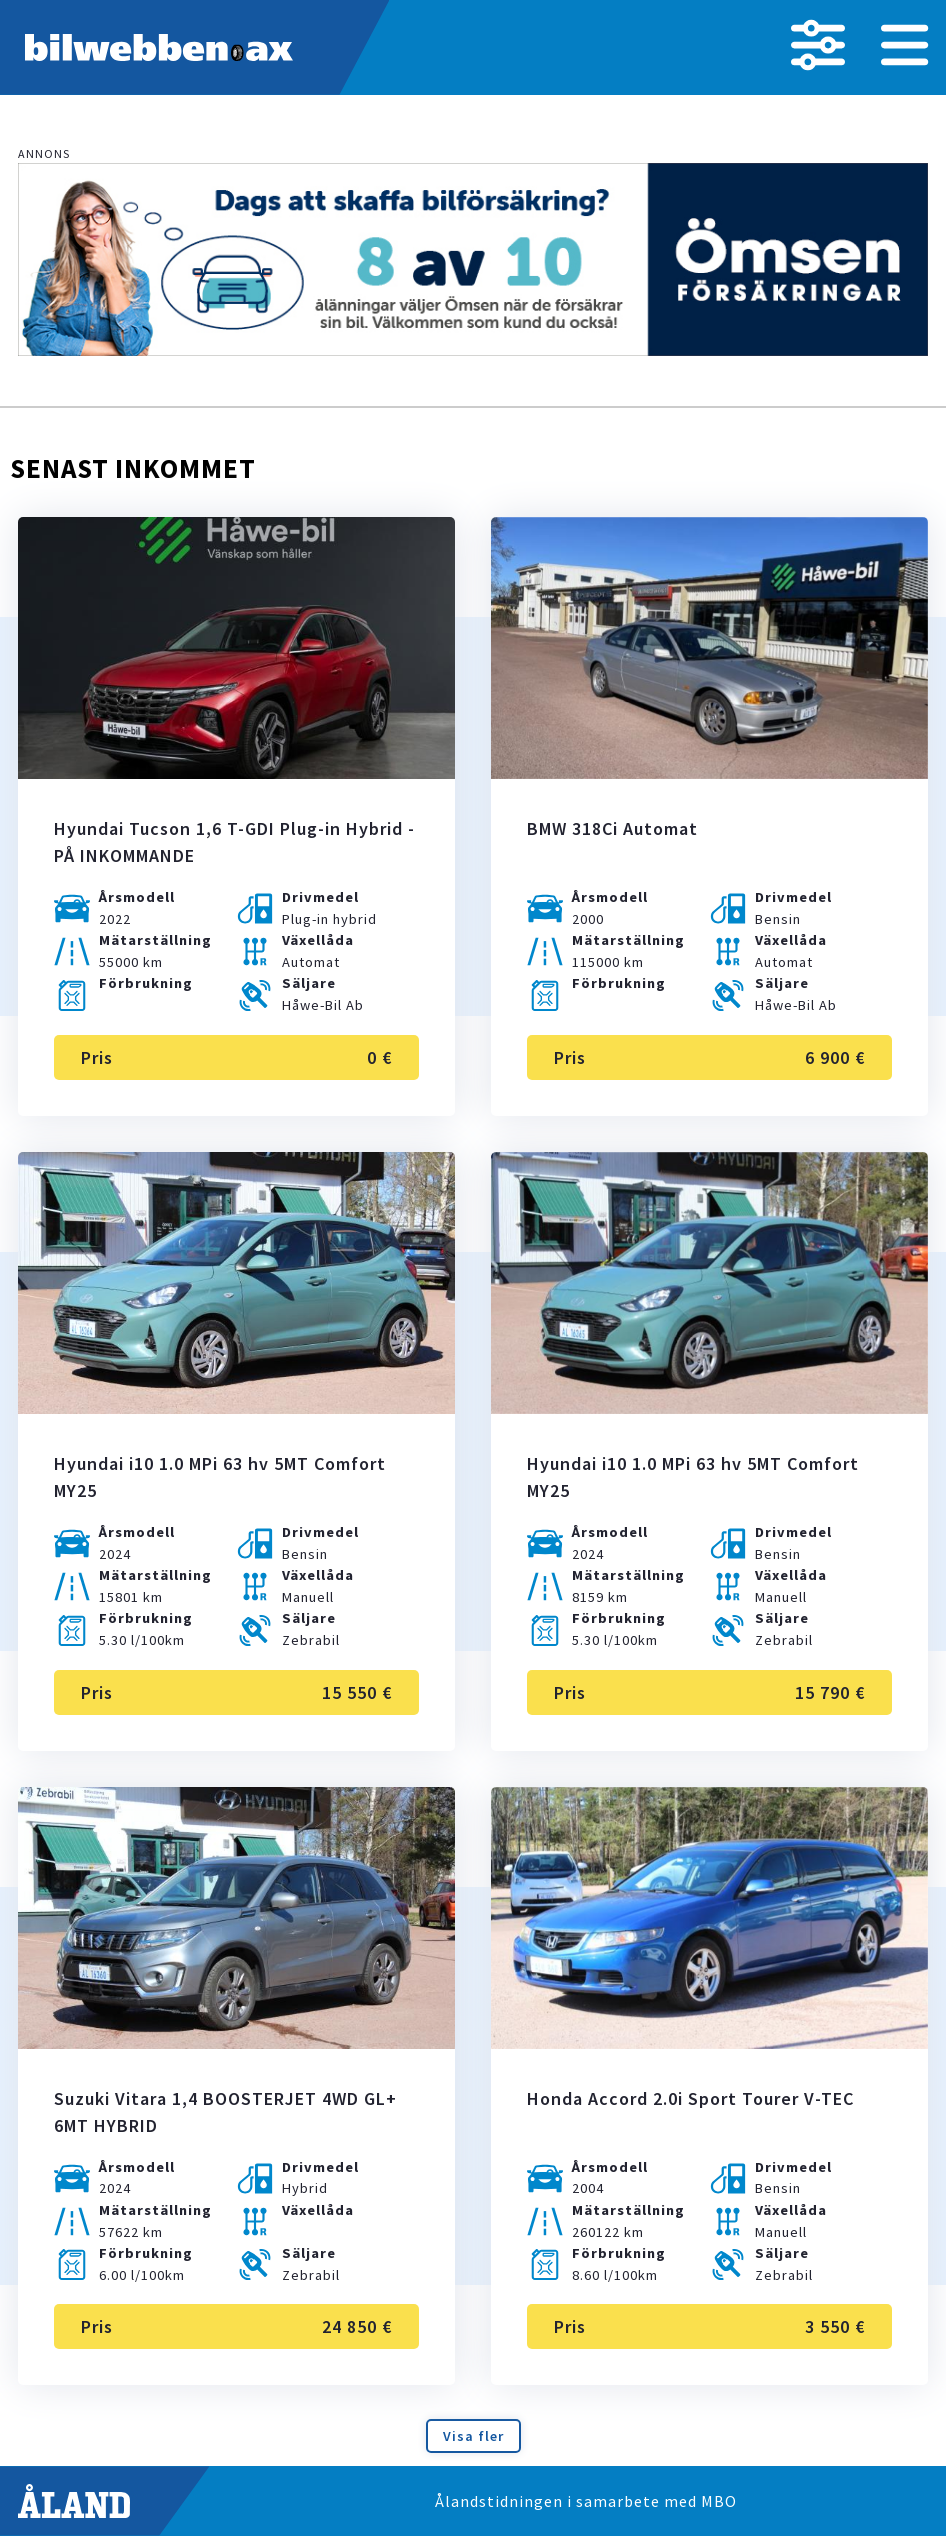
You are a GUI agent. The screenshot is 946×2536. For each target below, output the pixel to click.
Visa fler (473, 2436)
